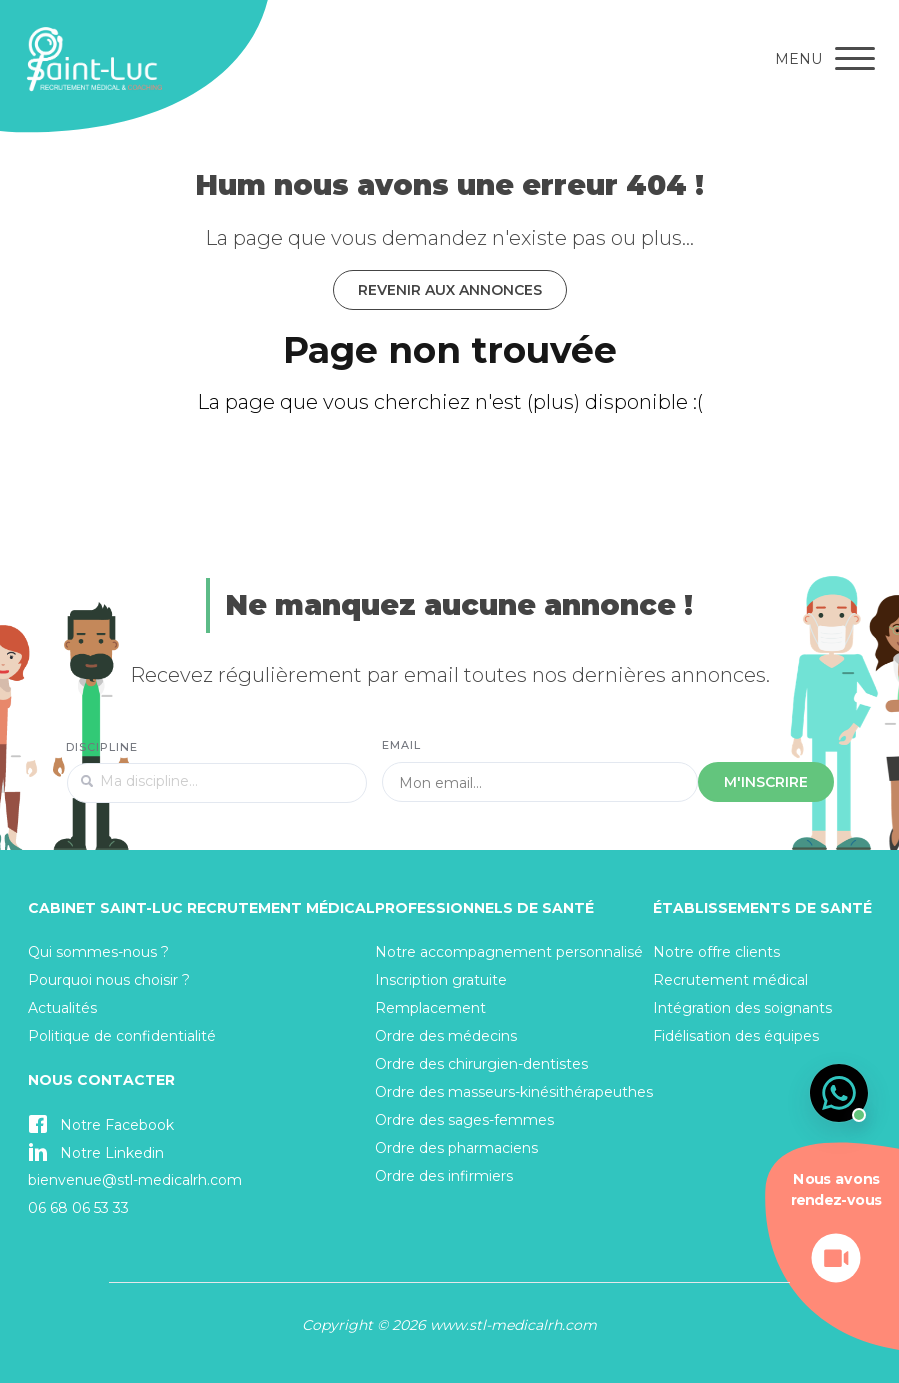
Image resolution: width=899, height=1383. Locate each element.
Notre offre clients (716, 952)
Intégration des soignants (742, 1008)
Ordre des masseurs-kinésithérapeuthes (514, 1092)
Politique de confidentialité (122, 1036)
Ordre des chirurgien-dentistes (481, 1064)
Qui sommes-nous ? (98, 952)
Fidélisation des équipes (736, 1036)
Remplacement (430, 1008)
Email (402, 745)
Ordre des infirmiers (444, 1176)
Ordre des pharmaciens (456, 1148)
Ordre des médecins (446, 1036)
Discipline (102, 747)
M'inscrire (766, 782)
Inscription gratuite (441, 980)
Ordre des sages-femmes (464, 1120)
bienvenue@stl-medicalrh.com (135, 1180)
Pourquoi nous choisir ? (109, 980)
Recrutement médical (730, 980)
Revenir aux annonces (450, 290)
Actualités (62, 1008)
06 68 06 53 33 (78, 1208)
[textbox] (217, 783)
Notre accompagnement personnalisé (509, 952)
